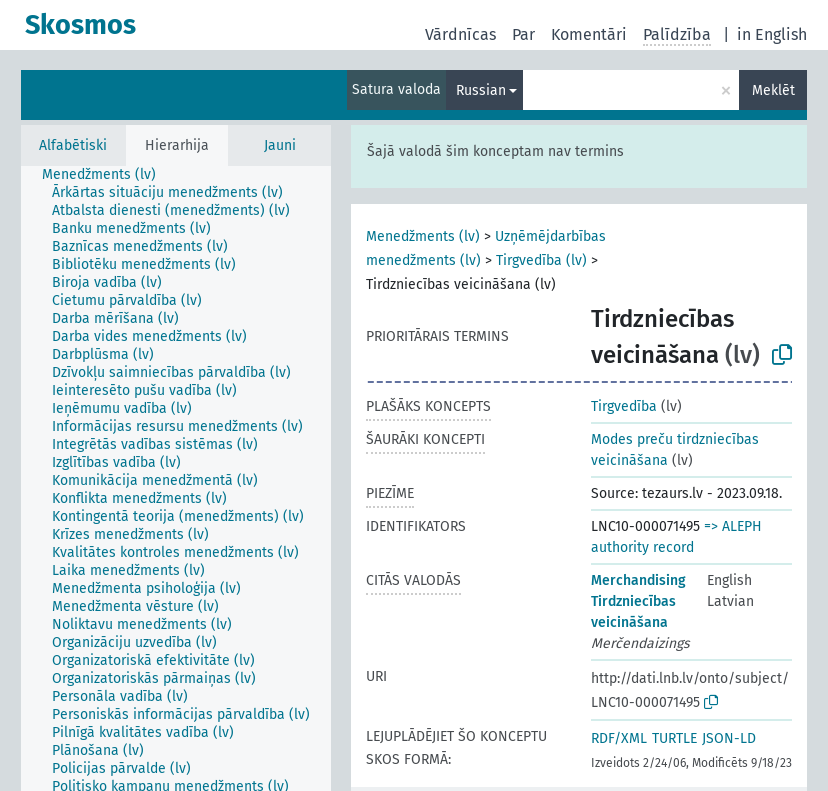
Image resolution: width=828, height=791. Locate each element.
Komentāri (589, 34)
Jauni (280, 145)
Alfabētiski (73, 145)
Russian (481, 90)
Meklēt (773, 90)
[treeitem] (107, 175)
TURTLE (674, 738)
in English (772, 34)
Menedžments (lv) (423, 236)
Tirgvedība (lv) (541, 260)
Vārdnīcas (460, 34)
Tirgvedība (624, 406)
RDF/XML (619, 738)
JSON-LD (729, 738)
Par (523, 34)
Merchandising (638, 580)
